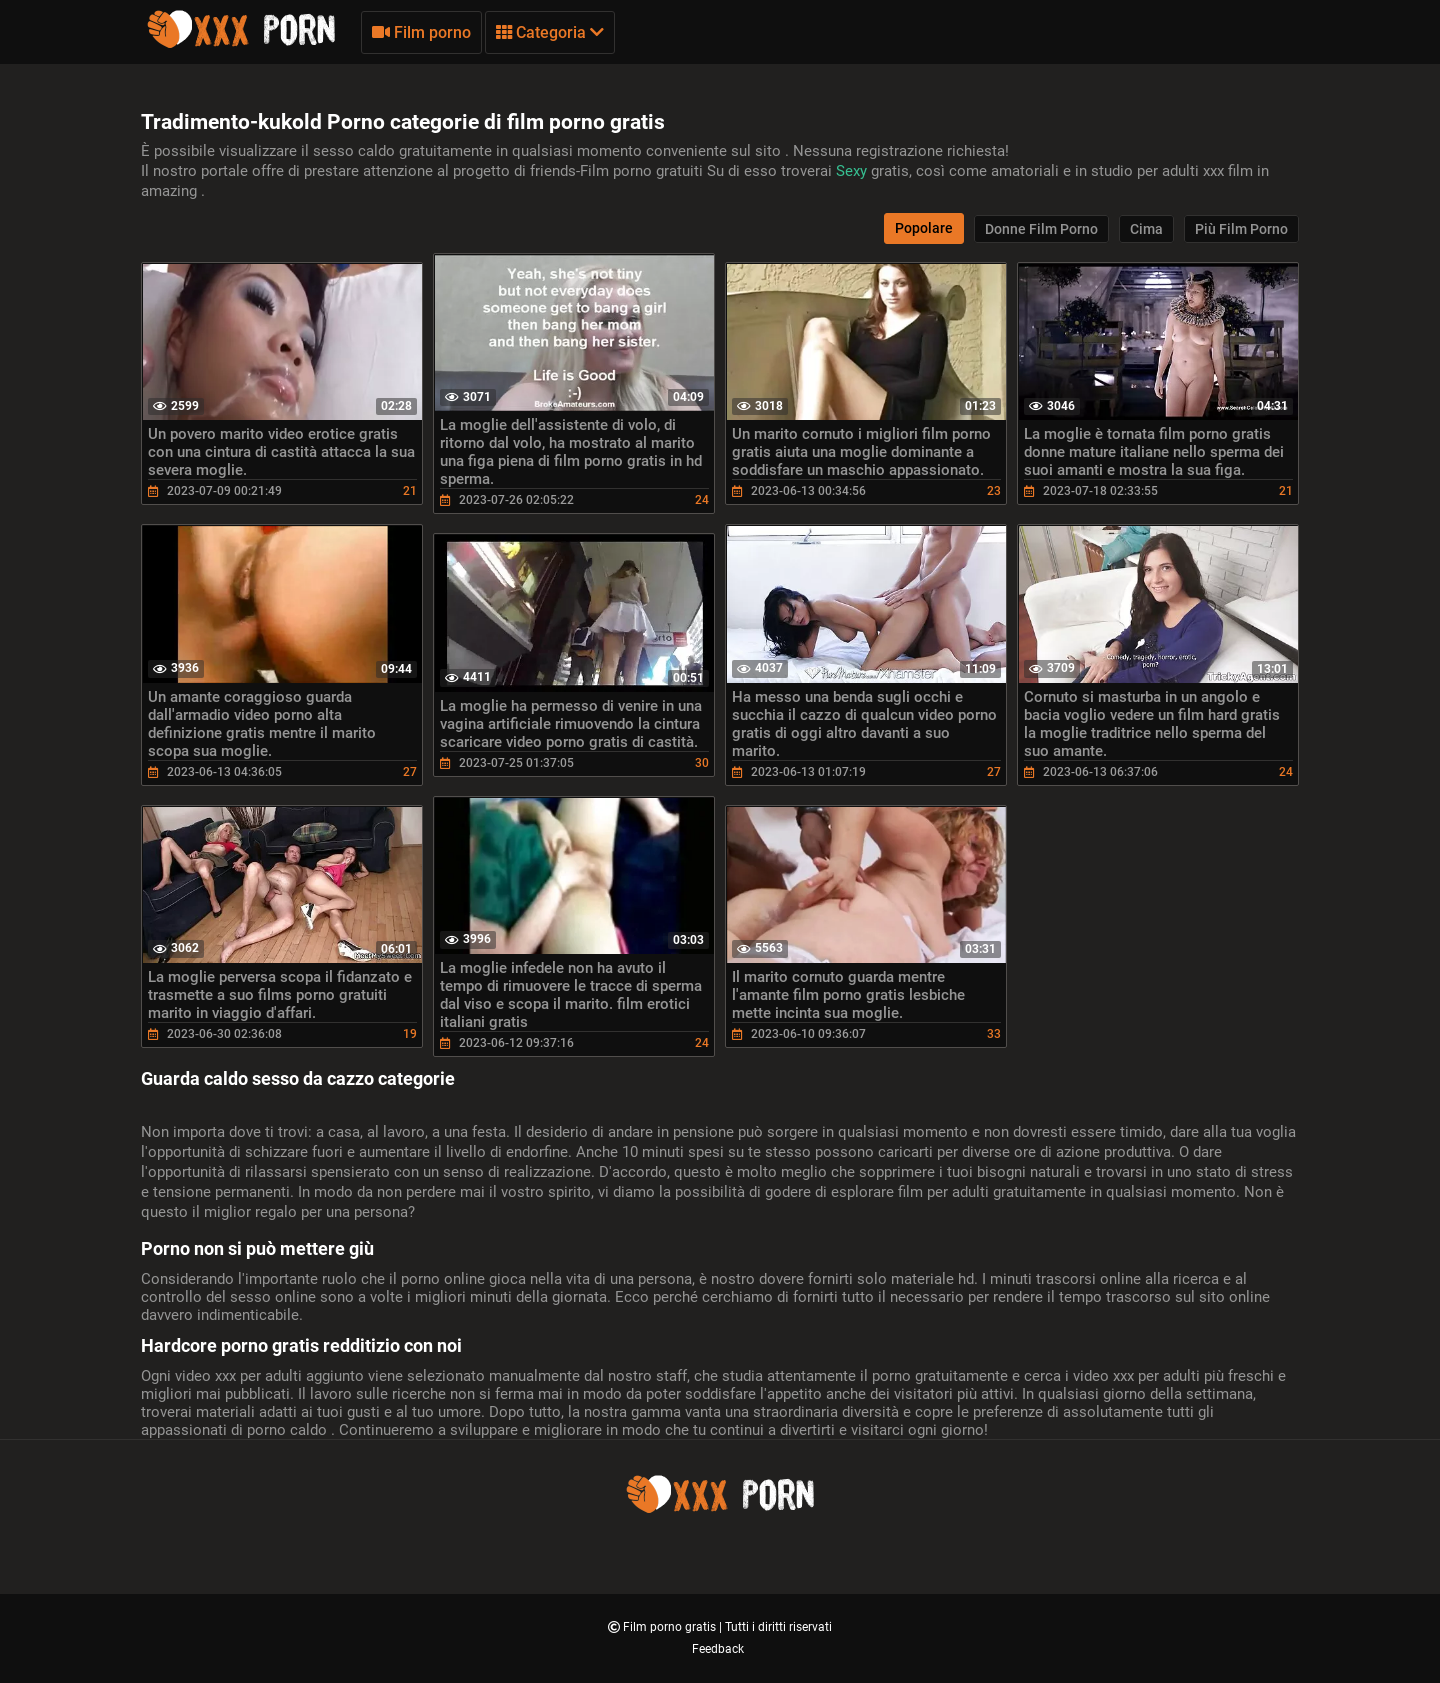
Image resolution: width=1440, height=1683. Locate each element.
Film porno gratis (671, 1627)
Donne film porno (1041, 229)
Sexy (853, 171)
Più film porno (1241, 229)
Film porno (421, 32)
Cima (1146, 229)
